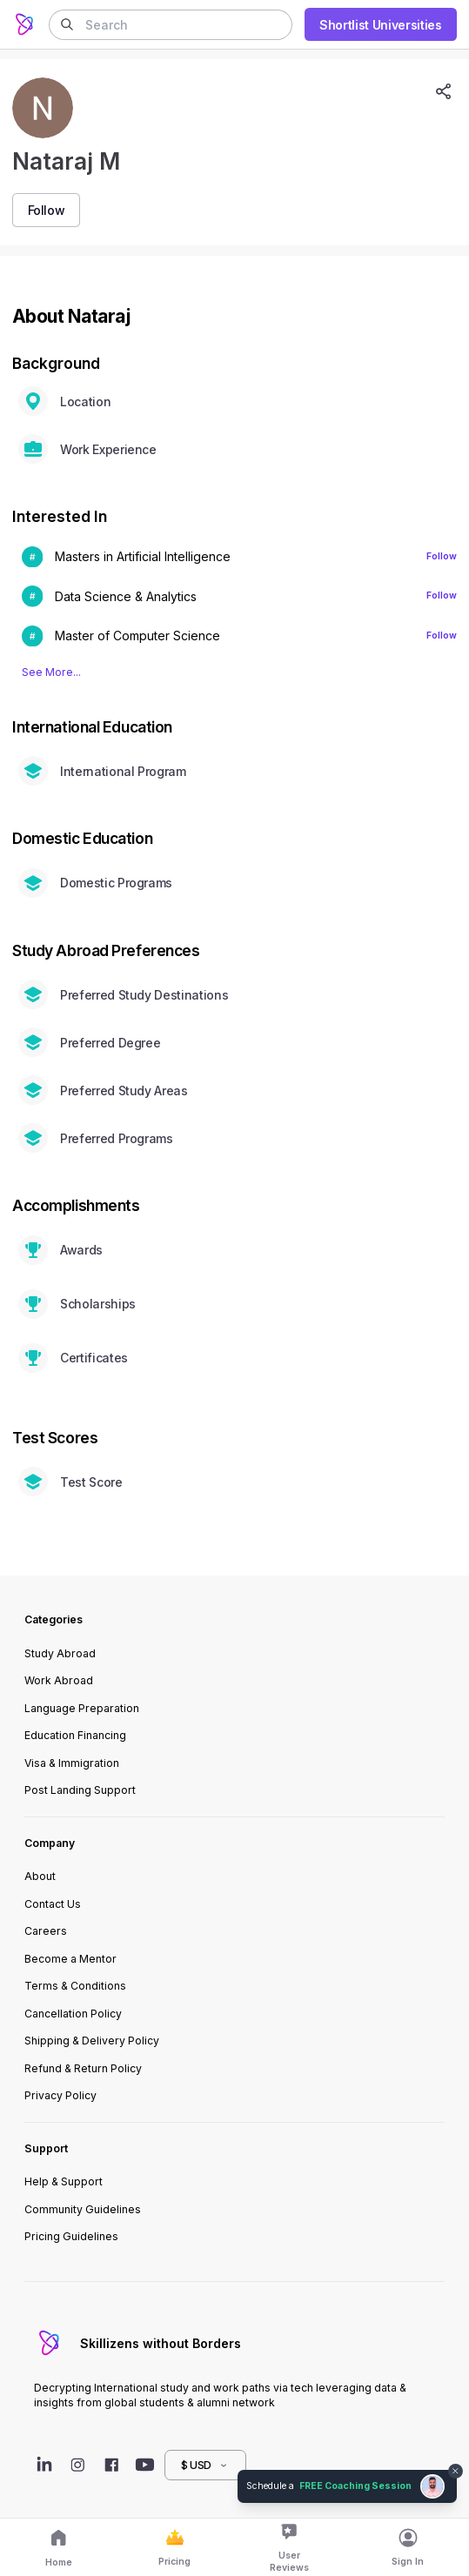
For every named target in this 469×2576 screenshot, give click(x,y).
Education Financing (75, 1735)
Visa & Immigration (71, 1763)
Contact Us (52, 1903)
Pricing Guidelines (71, 2236)
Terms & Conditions (75, 1985)
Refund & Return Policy (83, 2068)
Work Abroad (58, 1680)
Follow (441, 556)
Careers (45, 1930)
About (40, 1876)
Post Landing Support (80, 1790)
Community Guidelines (82, 2209)
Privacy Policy (60, 2095)
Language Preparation (81, 1708)
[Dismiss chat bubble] (456, 2471)
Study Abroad (60, 1653)
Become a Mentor (70, 1958)
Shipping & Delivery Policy (91, 2040)
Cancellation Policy (73, 2013)
